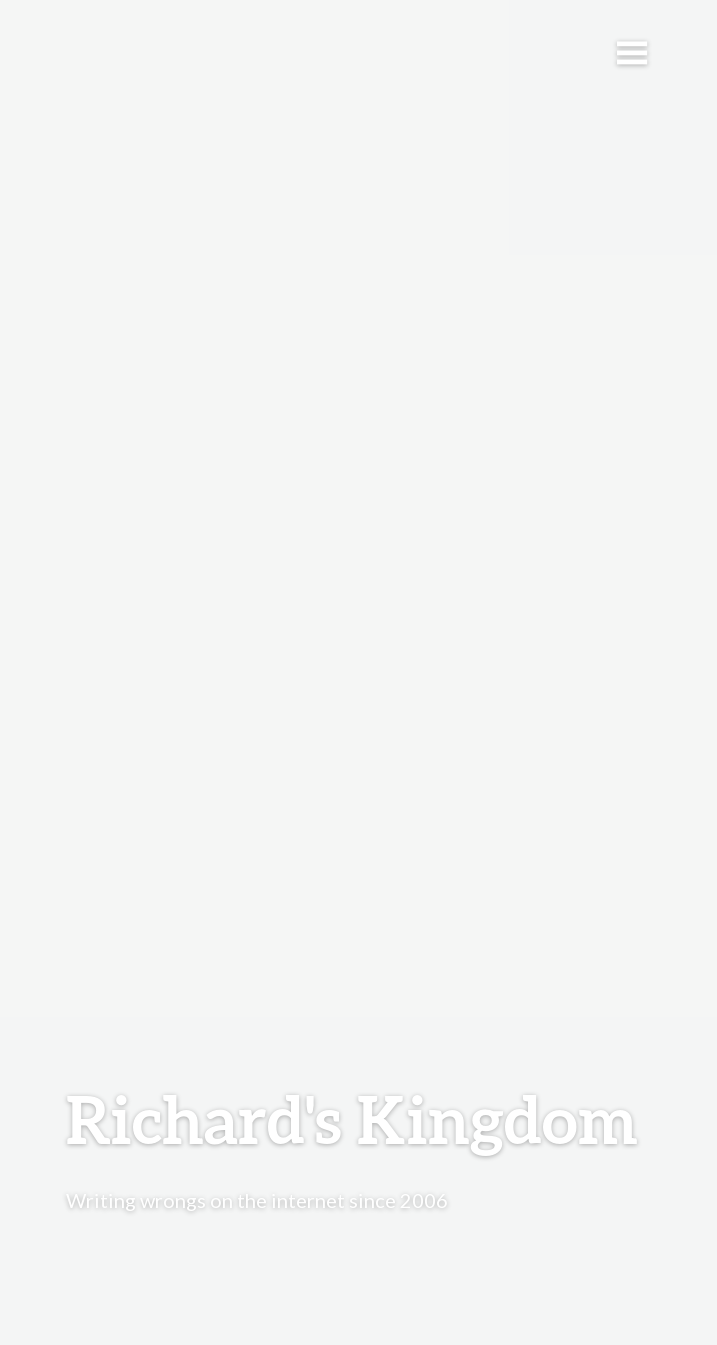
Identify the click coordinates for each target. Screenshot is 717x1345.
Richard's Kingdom (352, 1118)
